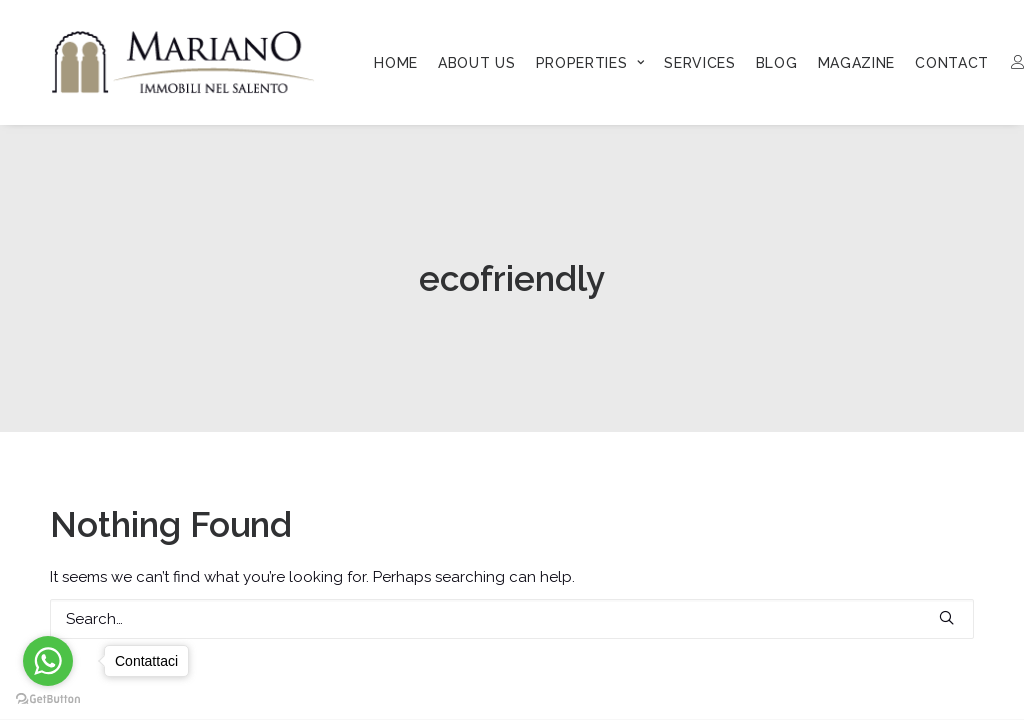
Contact (952, 63)
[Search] (512, 619)
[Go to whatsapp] (48, 661)
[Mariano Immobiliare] (183, 62)
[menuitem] (396, 63)
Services (700, 63)
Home (396, 63)
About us (477, 63)
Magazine (857, 63)
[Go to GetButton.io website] (48, 699)
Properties (590, 63)
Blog (777, 63)
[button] (946, 617)
